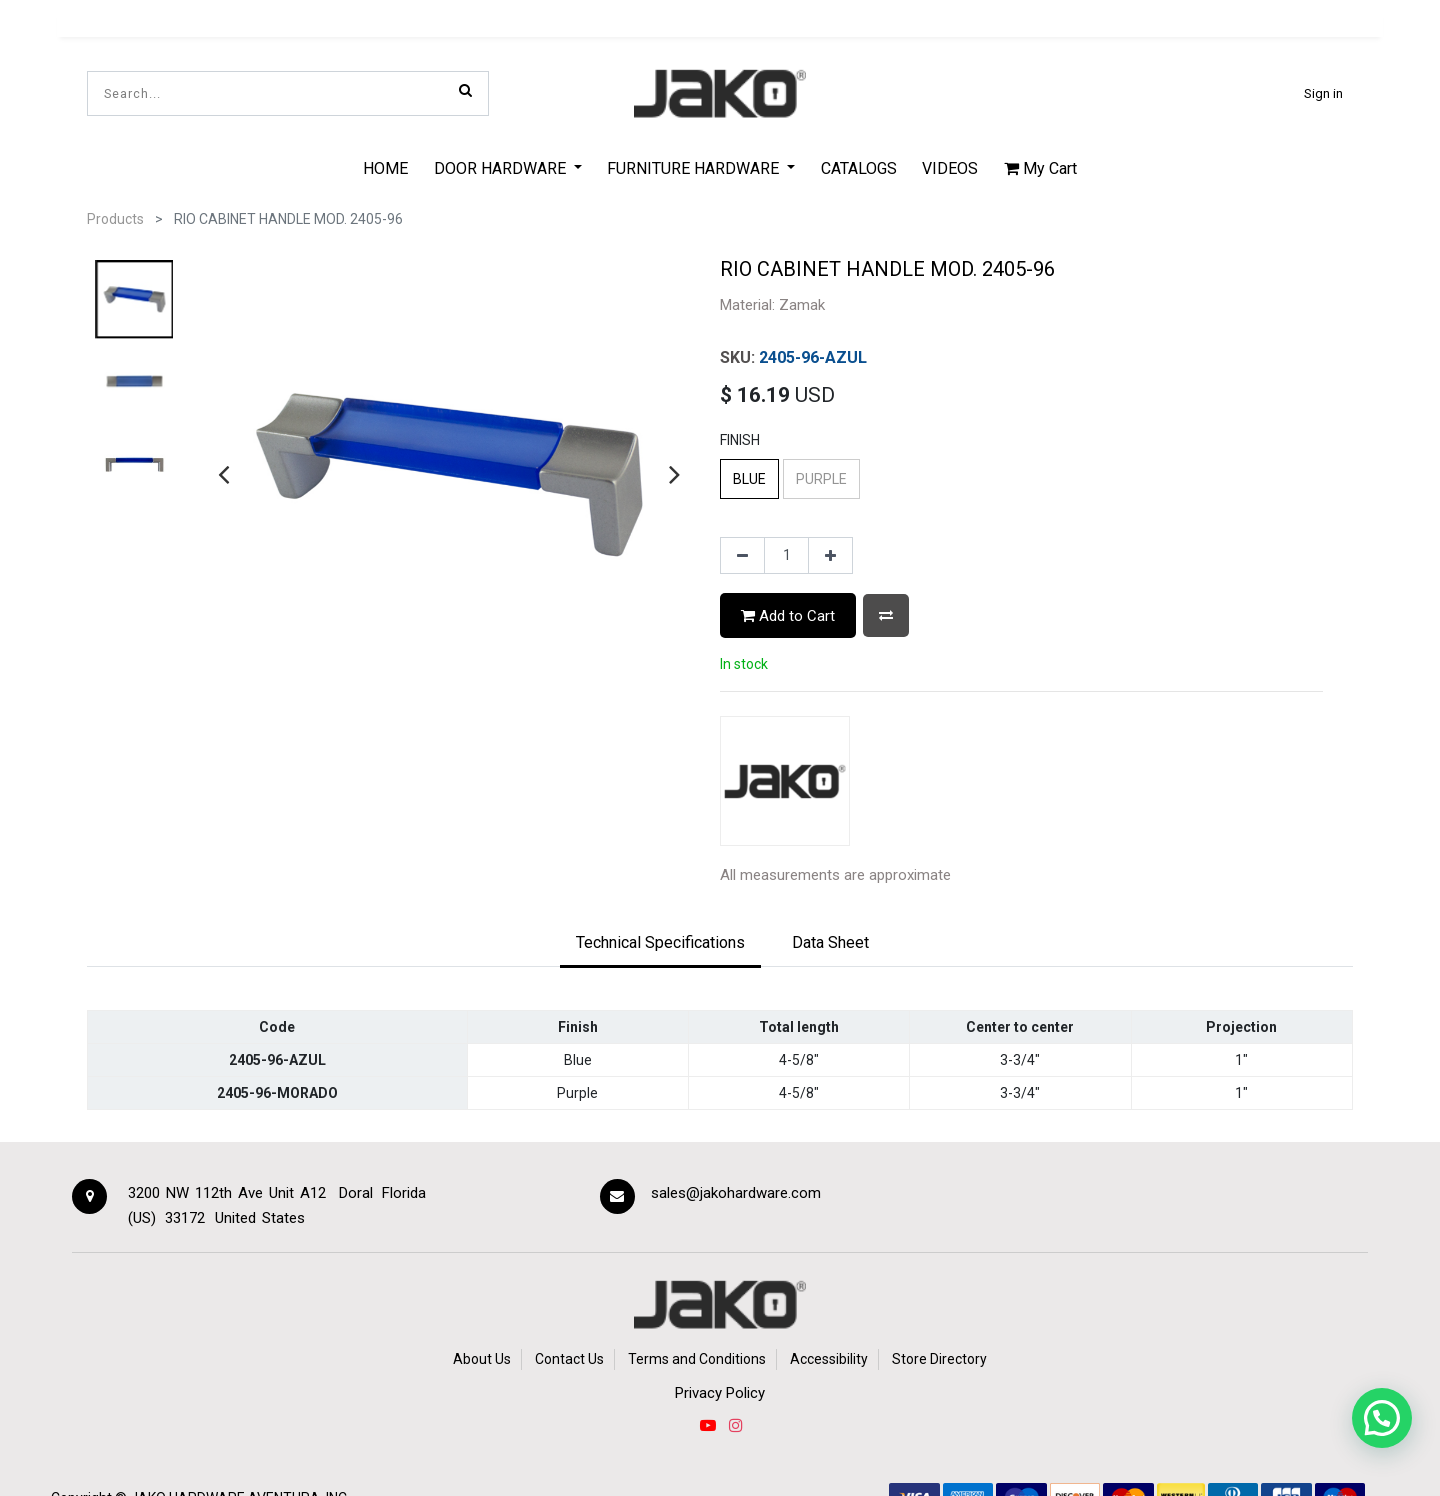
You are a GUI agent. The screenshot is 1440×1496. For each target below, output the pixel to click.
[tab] (660, 944)
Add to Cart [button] (788, 616)
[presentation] (223, 474)
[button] (886, 615)
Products (115, 219)
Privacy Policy (720, 1393)
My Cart (1040, 168)
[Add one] (830, 556)
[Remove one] (742, 556)
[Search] (465, 90)
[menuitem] (385, 168)
